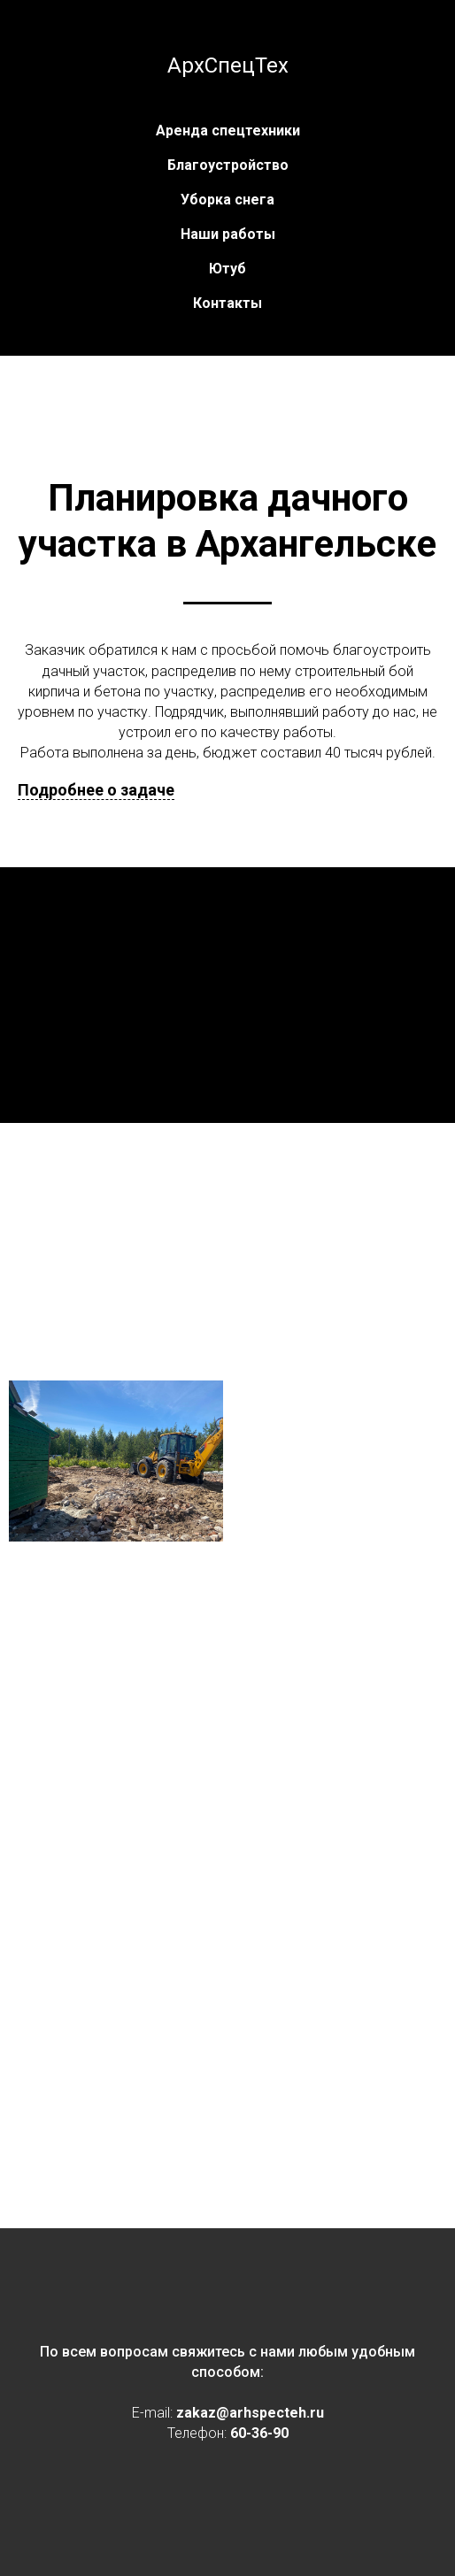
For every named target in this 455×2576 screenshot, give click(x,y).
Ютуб (227, 268)
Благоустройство (228, 165)
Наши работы (228, 234)
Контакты (227, 303)
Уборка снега (227, 199)
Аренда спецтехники (228, 130)
